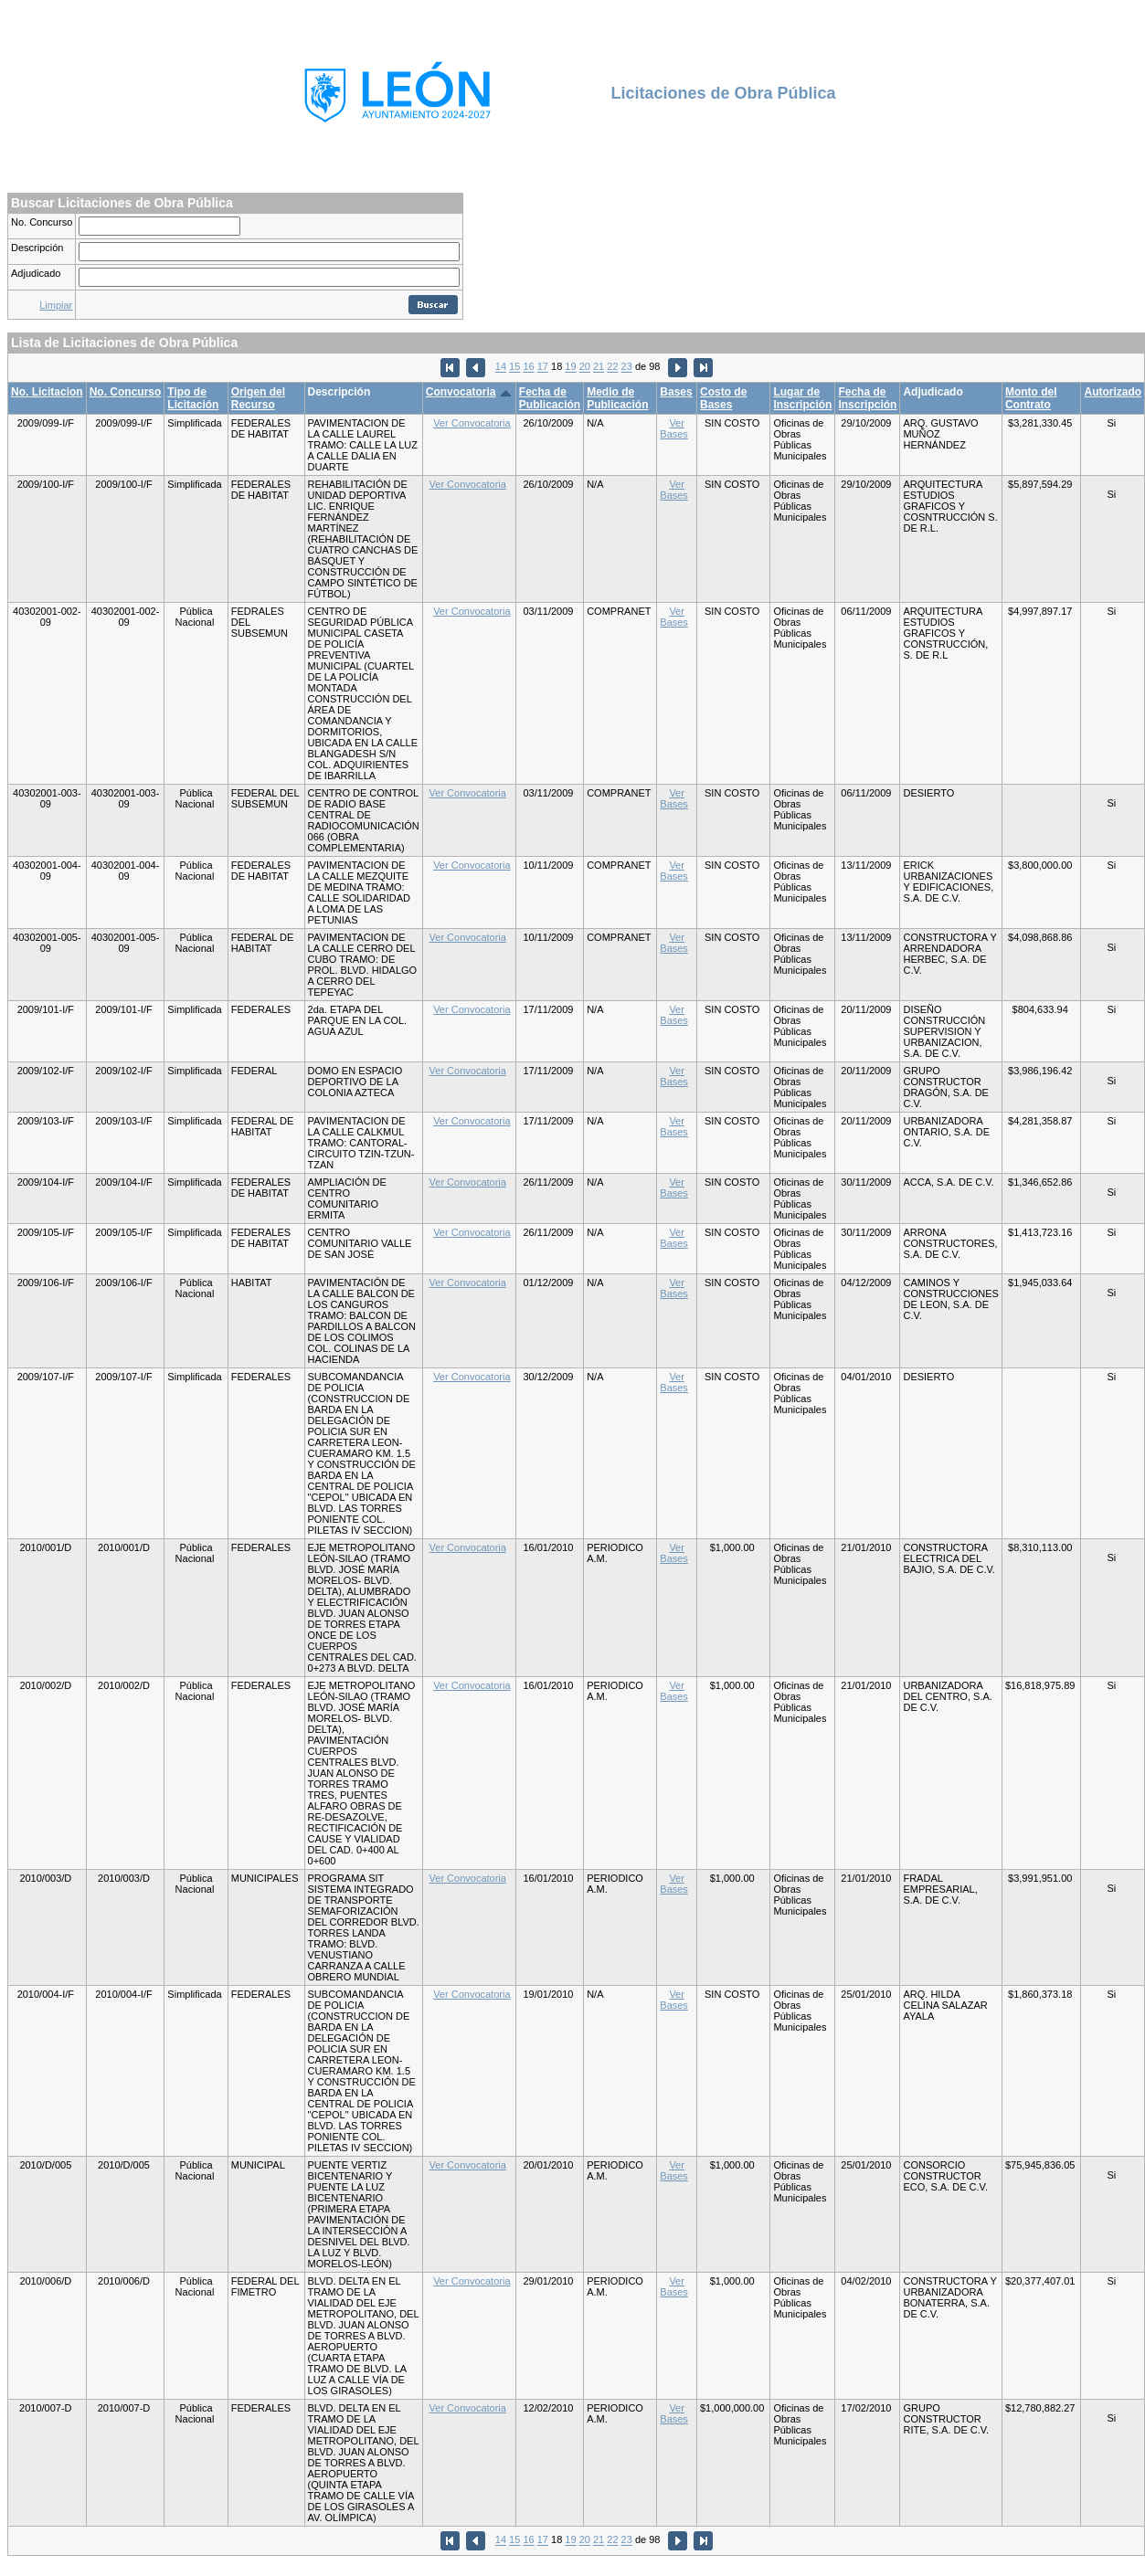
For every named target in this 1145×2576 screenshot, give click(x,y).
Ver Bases (674, 428)
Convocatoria (461, 391)
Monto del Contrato (1031, 398)
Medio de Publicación (617, 398)
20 (584, 367)
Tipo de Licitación (192, 398)
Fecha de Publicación (549, 398)
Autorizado (1112, 391)
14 (500, 367)
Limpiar (55, 305)
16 (528, 367)
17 (542, 367)
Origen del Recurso (258, 398)
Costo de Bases (723, 398)
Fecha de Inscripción (867, 398)
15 (514, 367)
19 (570, 367)
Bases (676, 391)
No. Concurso (41, 221)
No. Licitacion (47, 391)
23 (626, 367)
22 (612, 367)
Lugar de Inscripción (802, 398)
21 (598, 367)
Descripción (37, 247)
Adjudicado (35, 273)
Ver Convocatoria (471, 422)
